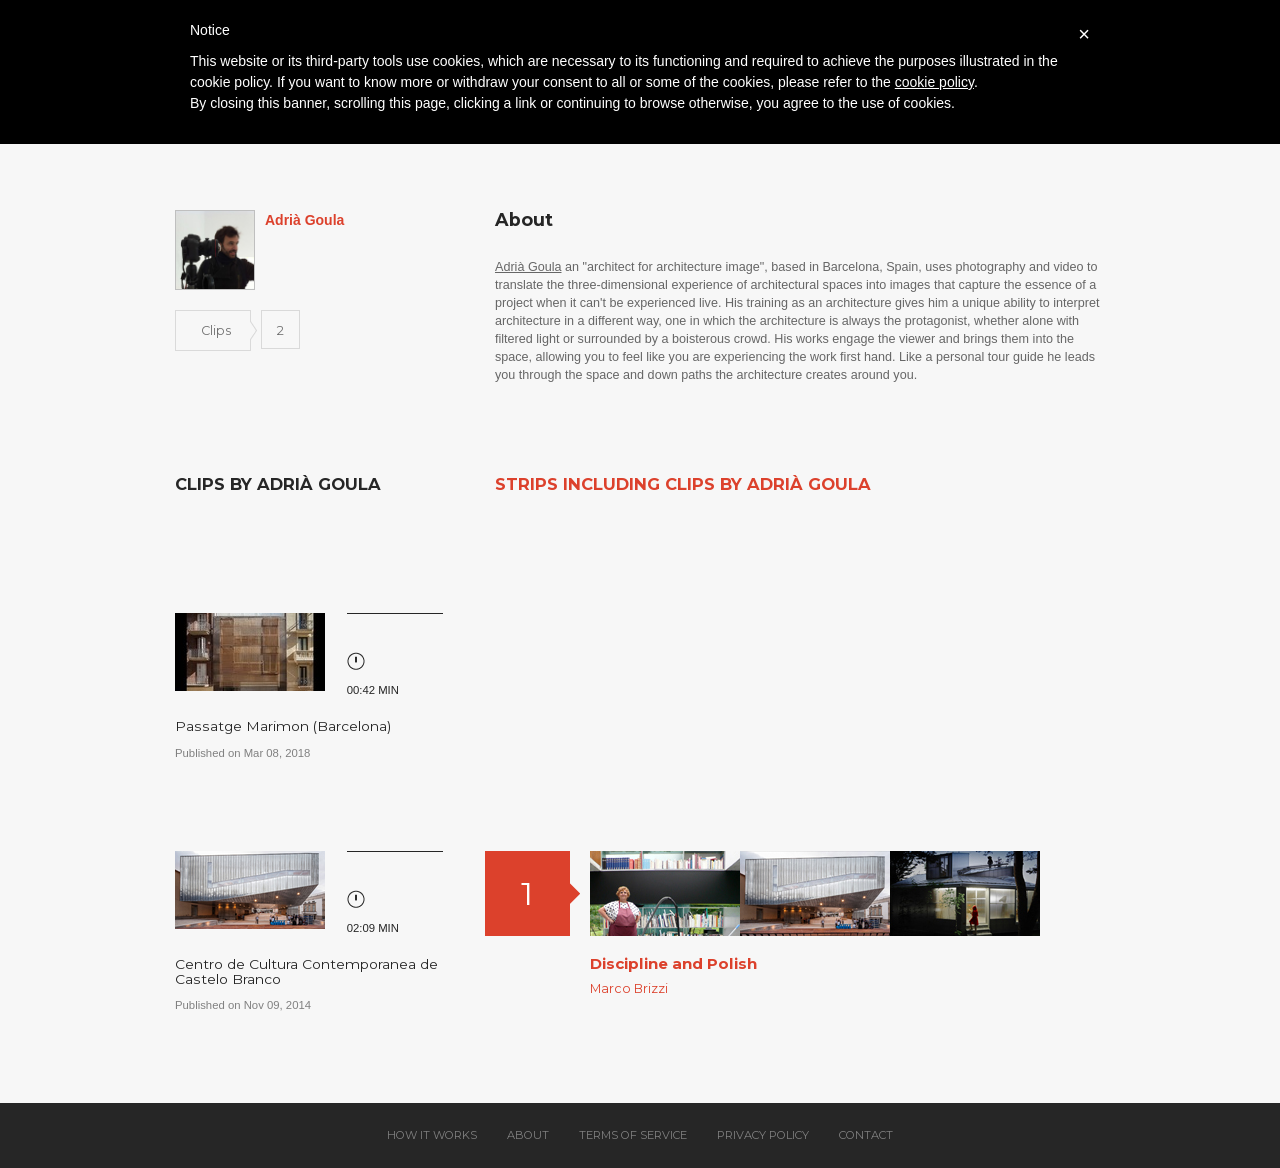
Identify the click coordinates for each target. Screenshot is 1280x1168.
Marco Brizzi (629, 988)
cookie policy (934, 82)
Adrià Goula (528, 267)
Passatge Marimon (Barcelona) (283, 726)
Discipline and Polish (673, 963)
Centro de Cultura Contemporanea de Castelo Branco (306, 971)
